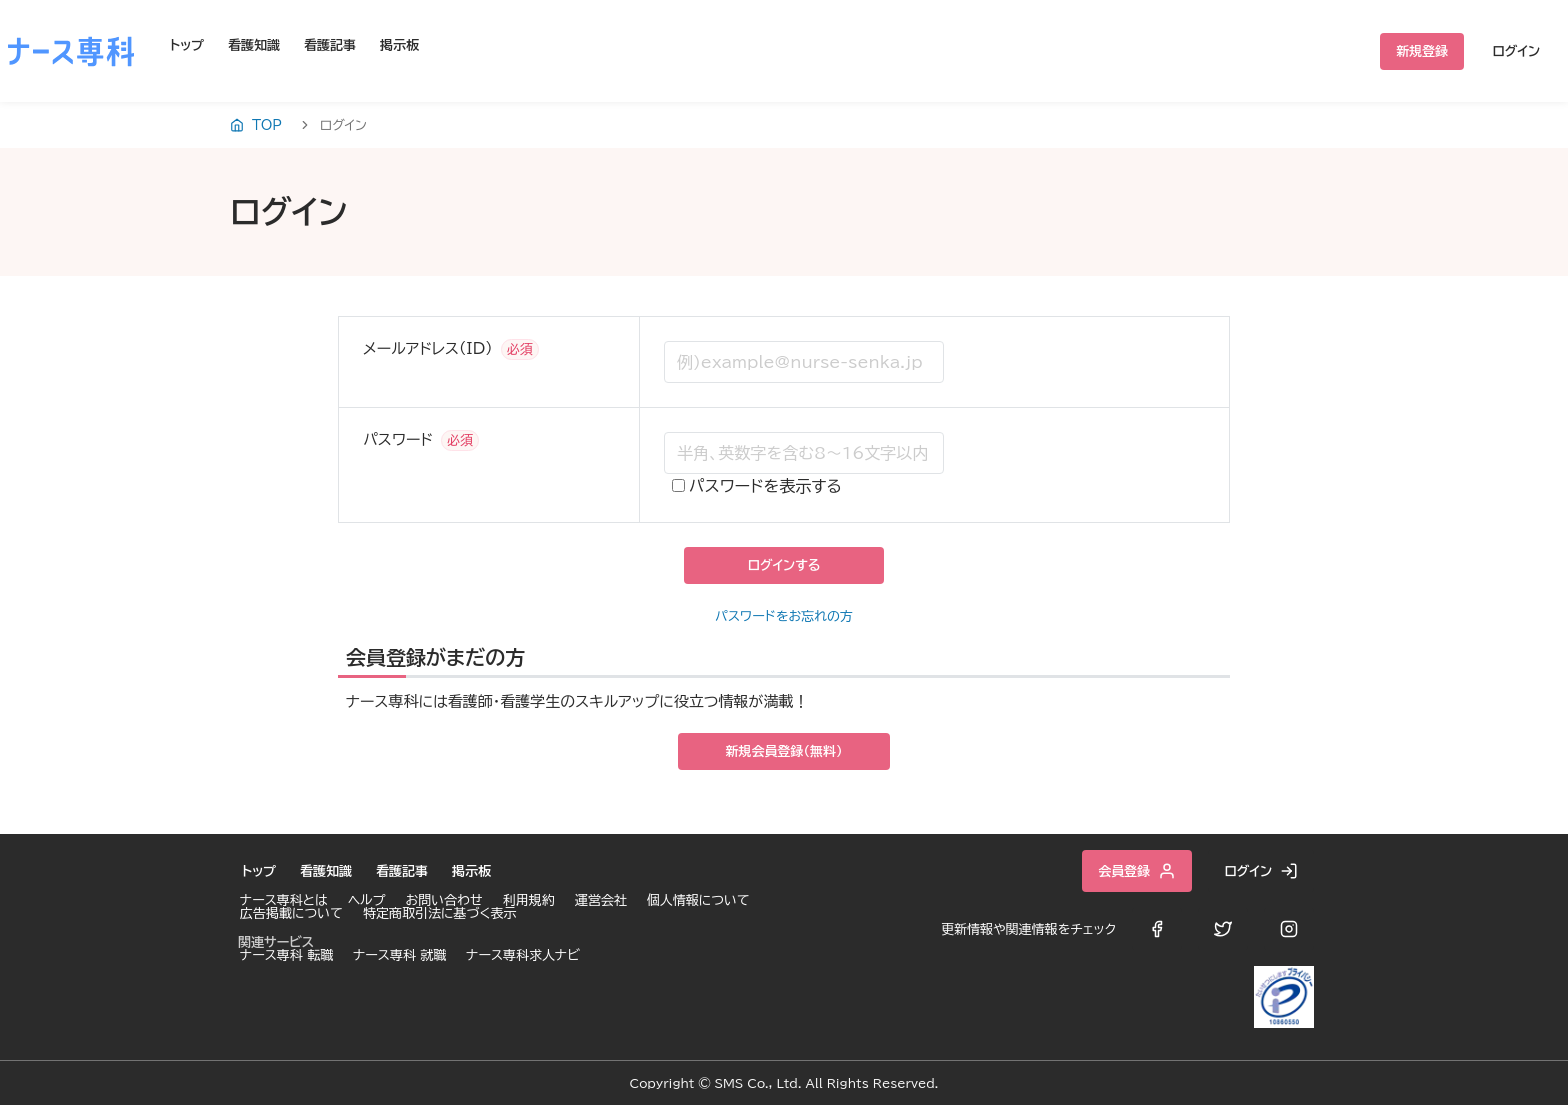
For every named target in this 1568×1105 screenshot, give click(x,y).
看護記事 (330, 45)
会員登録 (1137, 871)
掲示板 (399, 45)
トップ (187, 45)
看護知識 (254, 45)
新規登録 (1422, 51)
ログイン (1516, 51)
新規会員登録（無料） (784, 751)
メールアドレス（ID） (428, 348)
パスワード (398, 439)
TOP (256, 125)
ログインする (783, 565)
